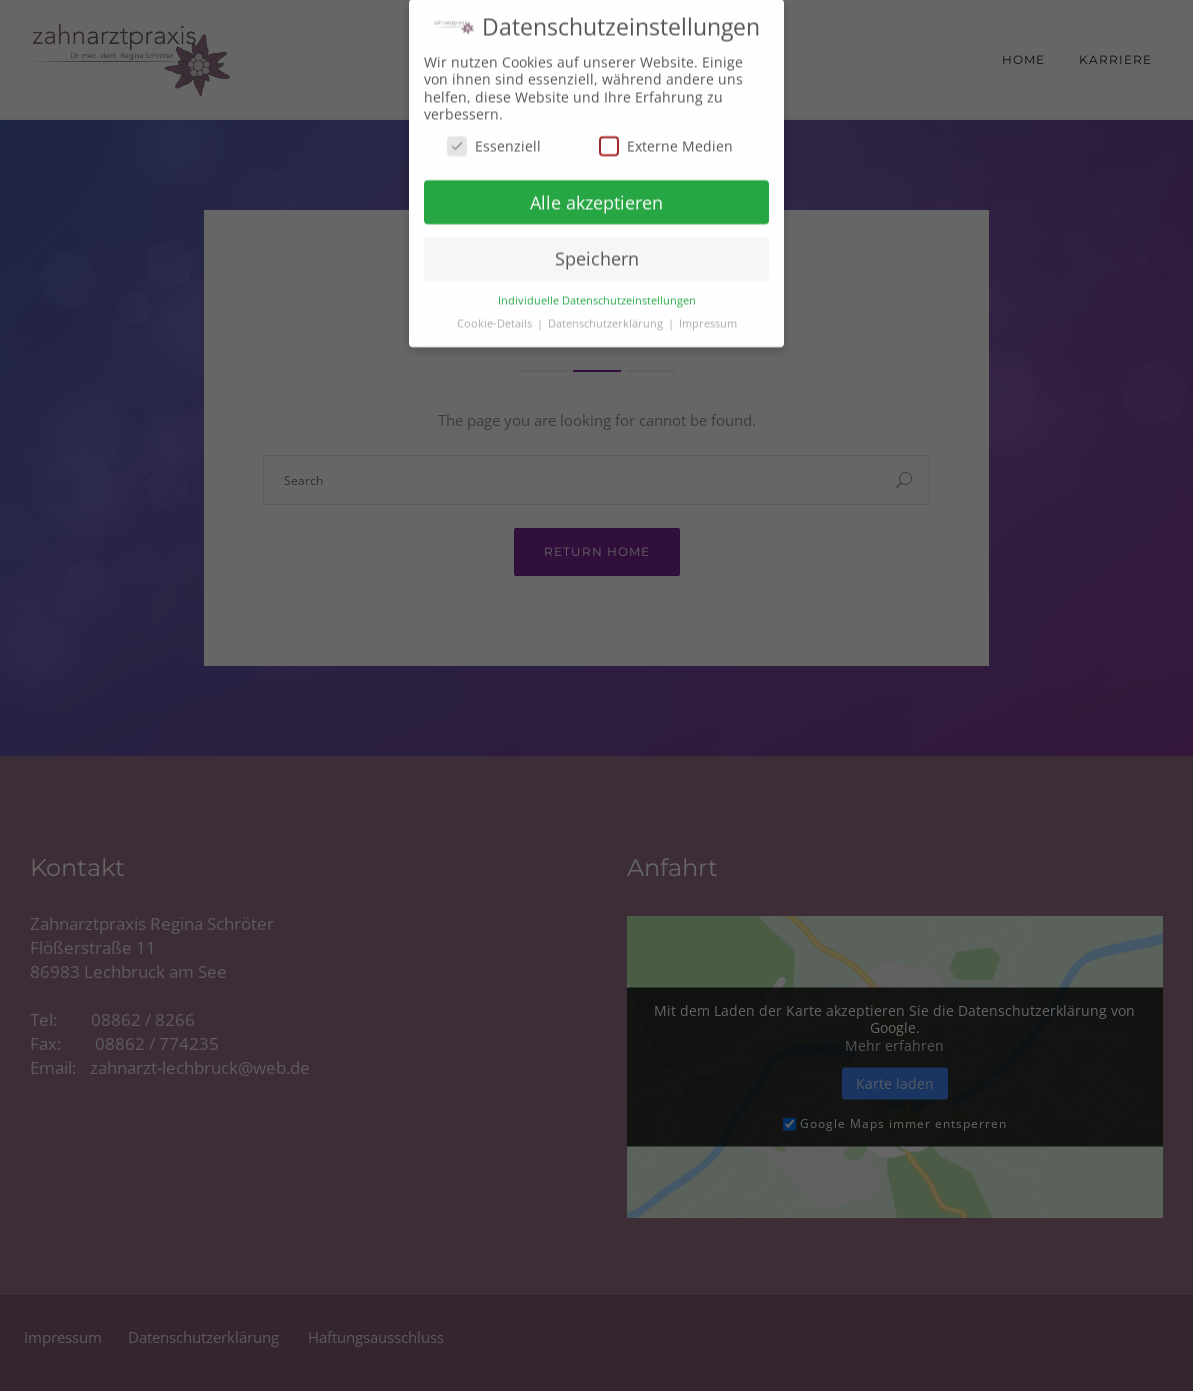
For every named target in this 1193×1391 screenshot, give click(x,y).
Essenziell (494, 134)
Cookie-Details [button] (496, 312)
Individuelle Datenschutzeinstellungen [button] (597, 289)
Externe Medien (666, 134)
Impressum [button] (708, 312)
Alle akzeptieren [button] (596, 191)
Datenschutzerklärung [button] (607, 312)
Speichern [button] (597, 248)
